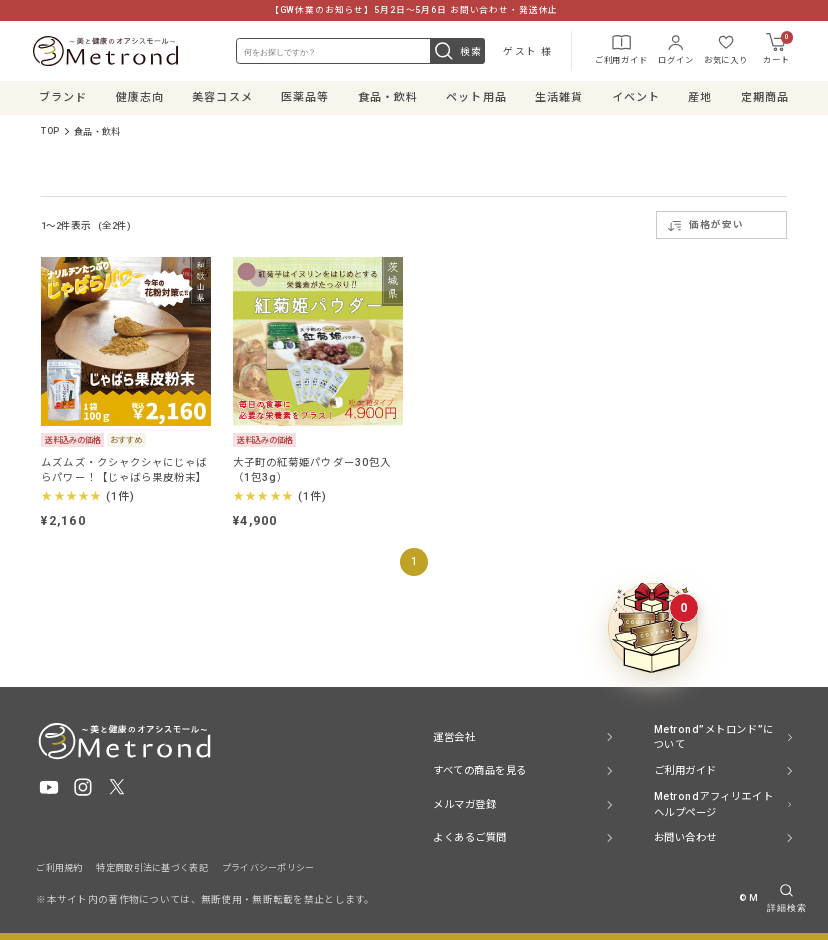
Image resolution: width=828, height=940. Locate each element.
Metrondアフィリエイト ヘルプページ (713, 804)
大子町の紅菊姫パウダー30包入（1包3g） (312, 471)
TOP (50, 132)
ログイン (672, 48)
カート (775, 49)
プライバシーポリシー (268, 868)
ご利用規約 (59, 868)
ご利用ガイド (618, 48)
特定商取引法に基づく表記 (151, 868)
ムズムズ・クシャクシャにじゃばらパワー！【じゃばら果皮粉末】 (124, 471)
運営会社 (454, 737)
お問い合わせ (685, 837)
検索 (457, 52)
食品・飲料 (97, 132)
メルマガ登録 (464, 804)
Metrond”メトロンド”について (714, 737)
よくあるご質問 (470, 837)
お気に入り (723, 48)
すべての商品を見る (480, 770)
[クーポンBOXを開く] (653, 628)
